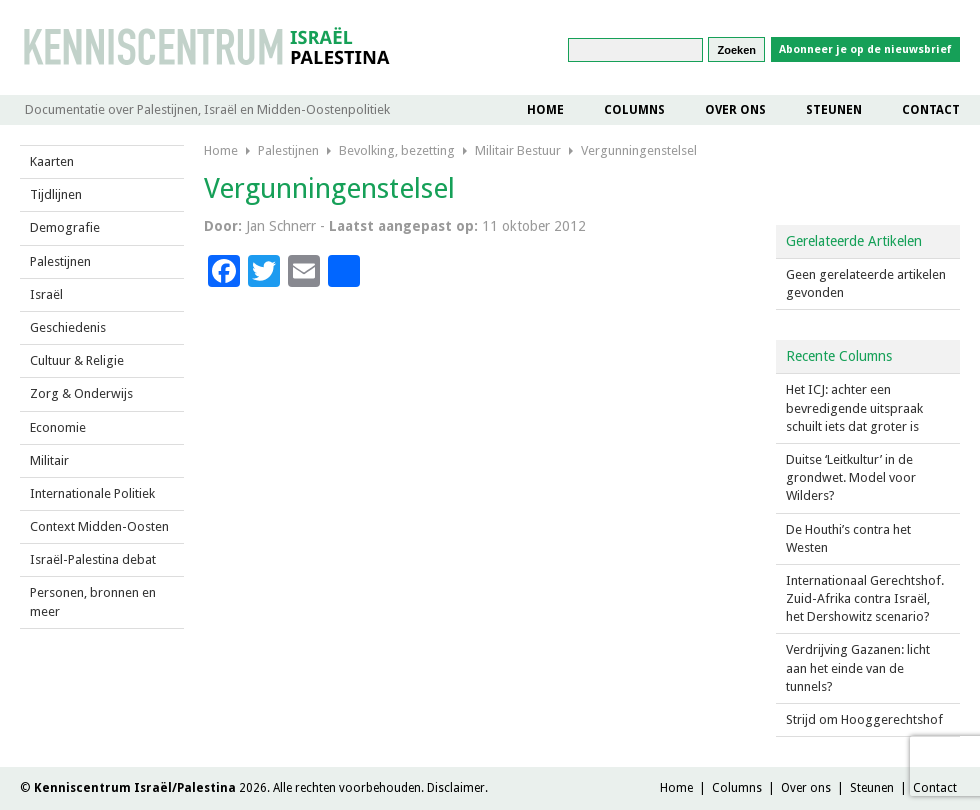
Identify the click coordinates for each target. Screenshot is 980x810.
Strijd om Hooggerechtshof (864, 719)
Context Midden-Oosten (99, 526)
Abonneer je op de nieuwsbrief (865, 49)
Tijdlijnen (56, 194)
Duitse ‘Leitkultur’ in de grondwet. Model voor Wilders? (851, 477)
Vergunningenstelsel (639, 150)
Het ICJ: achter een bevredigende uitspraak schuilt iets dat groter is (854, 407)
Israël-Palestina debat (93, 559)
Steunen (834, 110)
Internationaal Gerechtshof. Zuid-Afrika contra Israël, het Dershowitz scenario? (865, 598)
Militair (49, 460)
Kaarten (52, 161)
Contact (931, 110)
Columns (634, 110)
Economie (58, 427)
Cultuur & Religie (77, 360)
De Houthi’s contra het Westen (848, 538)
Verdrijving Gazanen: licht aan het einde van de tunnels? (858, 667)
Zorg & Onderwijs (81, 393)
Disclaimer (456, 788)
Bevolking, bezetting (397, 150)
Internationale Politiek (92, 493)
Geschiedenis (68, 327)
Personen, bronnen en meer (93, 601)
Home (545, 110)
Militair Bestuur (518, 150)
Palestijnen (60, 261)
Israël (46, 294)
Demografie (65, 227)
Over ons (735, 110)
